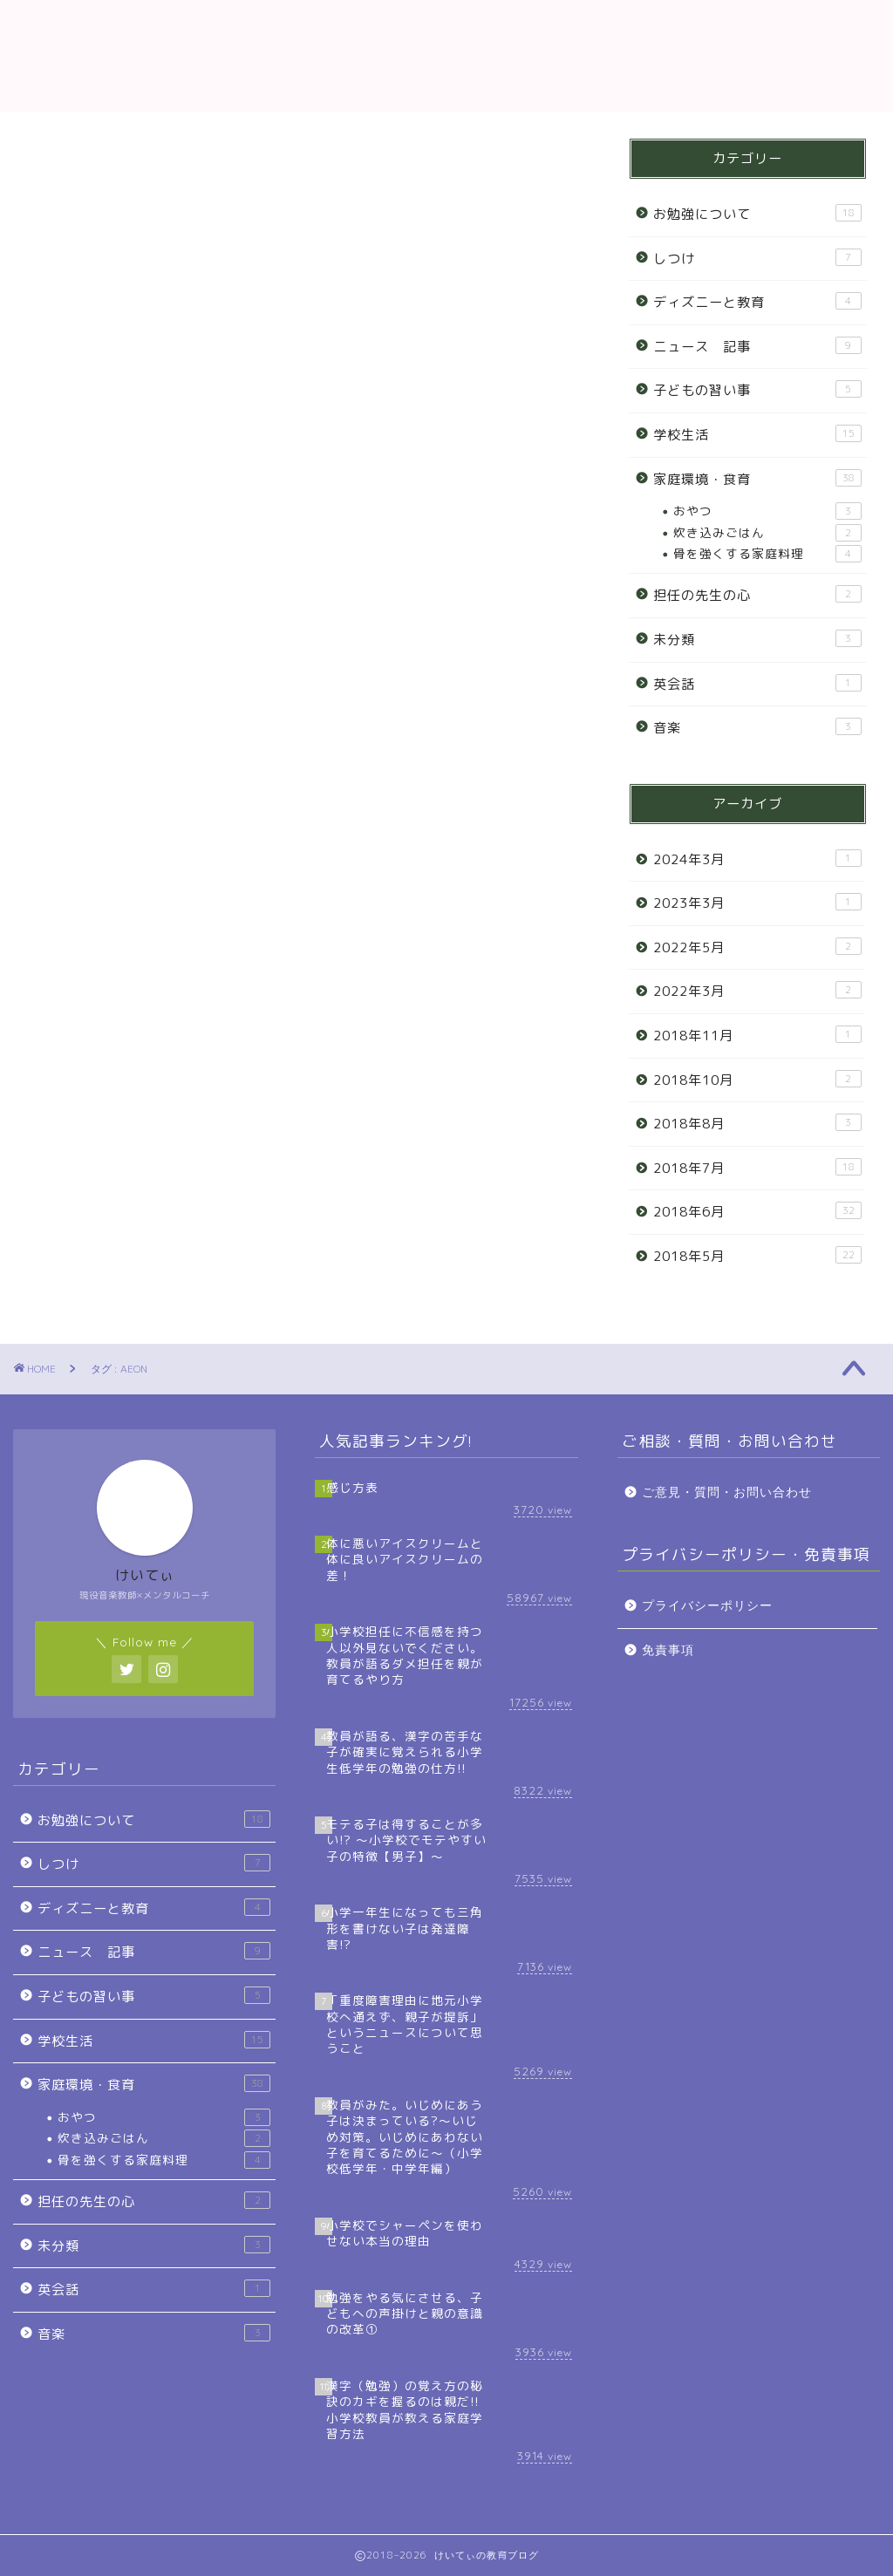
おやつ (767, 511)
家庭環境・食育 (757, 478)
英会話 (757, 683)
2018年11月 (757, 1035)
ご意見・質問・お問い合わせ (727, 1492)
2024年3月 (757, 859)
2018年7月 (757, 1167)
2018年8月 (757, 1123)
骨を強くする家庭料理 (767, 553)
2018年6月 (757, 1211)
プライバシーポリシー (707, 1605)
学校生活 (757, 434)
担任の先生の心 (757, 594)
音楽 (757, 727)
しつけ (757, 258)
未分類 (757, 639)
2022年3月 (757, 990)
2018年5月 (757, 1255)
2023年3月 (757, 902)
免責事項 (668, 1650)
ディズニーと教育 (757, 301)
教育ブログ (446, 55)
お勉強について (757, 213)
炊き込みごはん (767, 533)
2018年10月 (757, 1079)
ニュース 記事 (757, 346)
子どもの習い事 (757, 389)
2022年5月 (757, 947)
